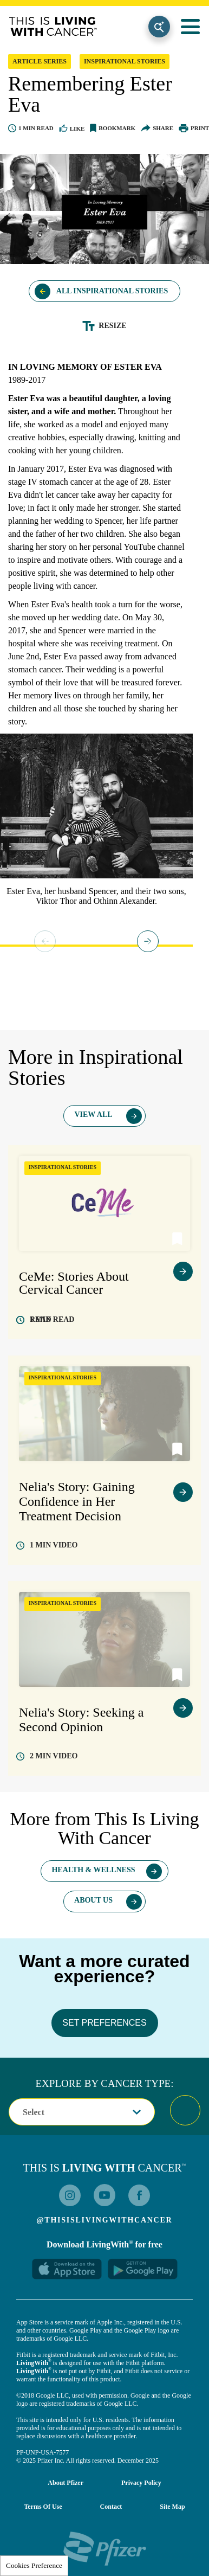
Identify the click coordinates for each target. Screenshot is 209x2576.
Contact (111, 2506)
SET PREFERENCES (104, 2022)
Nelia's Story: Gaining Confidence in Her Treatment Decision (77, 1501)
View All (93, 1114)
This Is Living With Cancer (53, 26)
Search (159, 26)
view (183, 1271)
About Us (93, 1900)
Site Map (172, 2506)
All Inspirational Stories (112, 291)
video (53, 1545)
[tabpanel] (96, 822)
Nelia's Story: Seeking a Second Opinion (81, 1719)
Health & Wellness (93, 1870)
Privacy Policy (141, 2483)
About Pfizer (65, 2483)
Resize (112, 326)
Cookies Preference (34, 2565)
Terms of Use (43, 2506)
